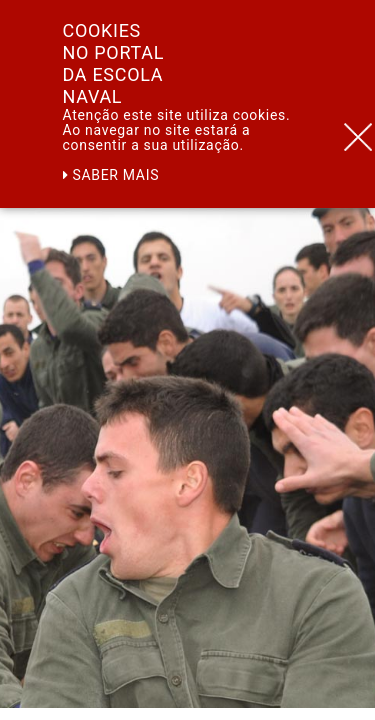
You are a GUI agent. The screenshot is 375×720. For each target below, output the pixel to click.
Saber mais (111, 175)
